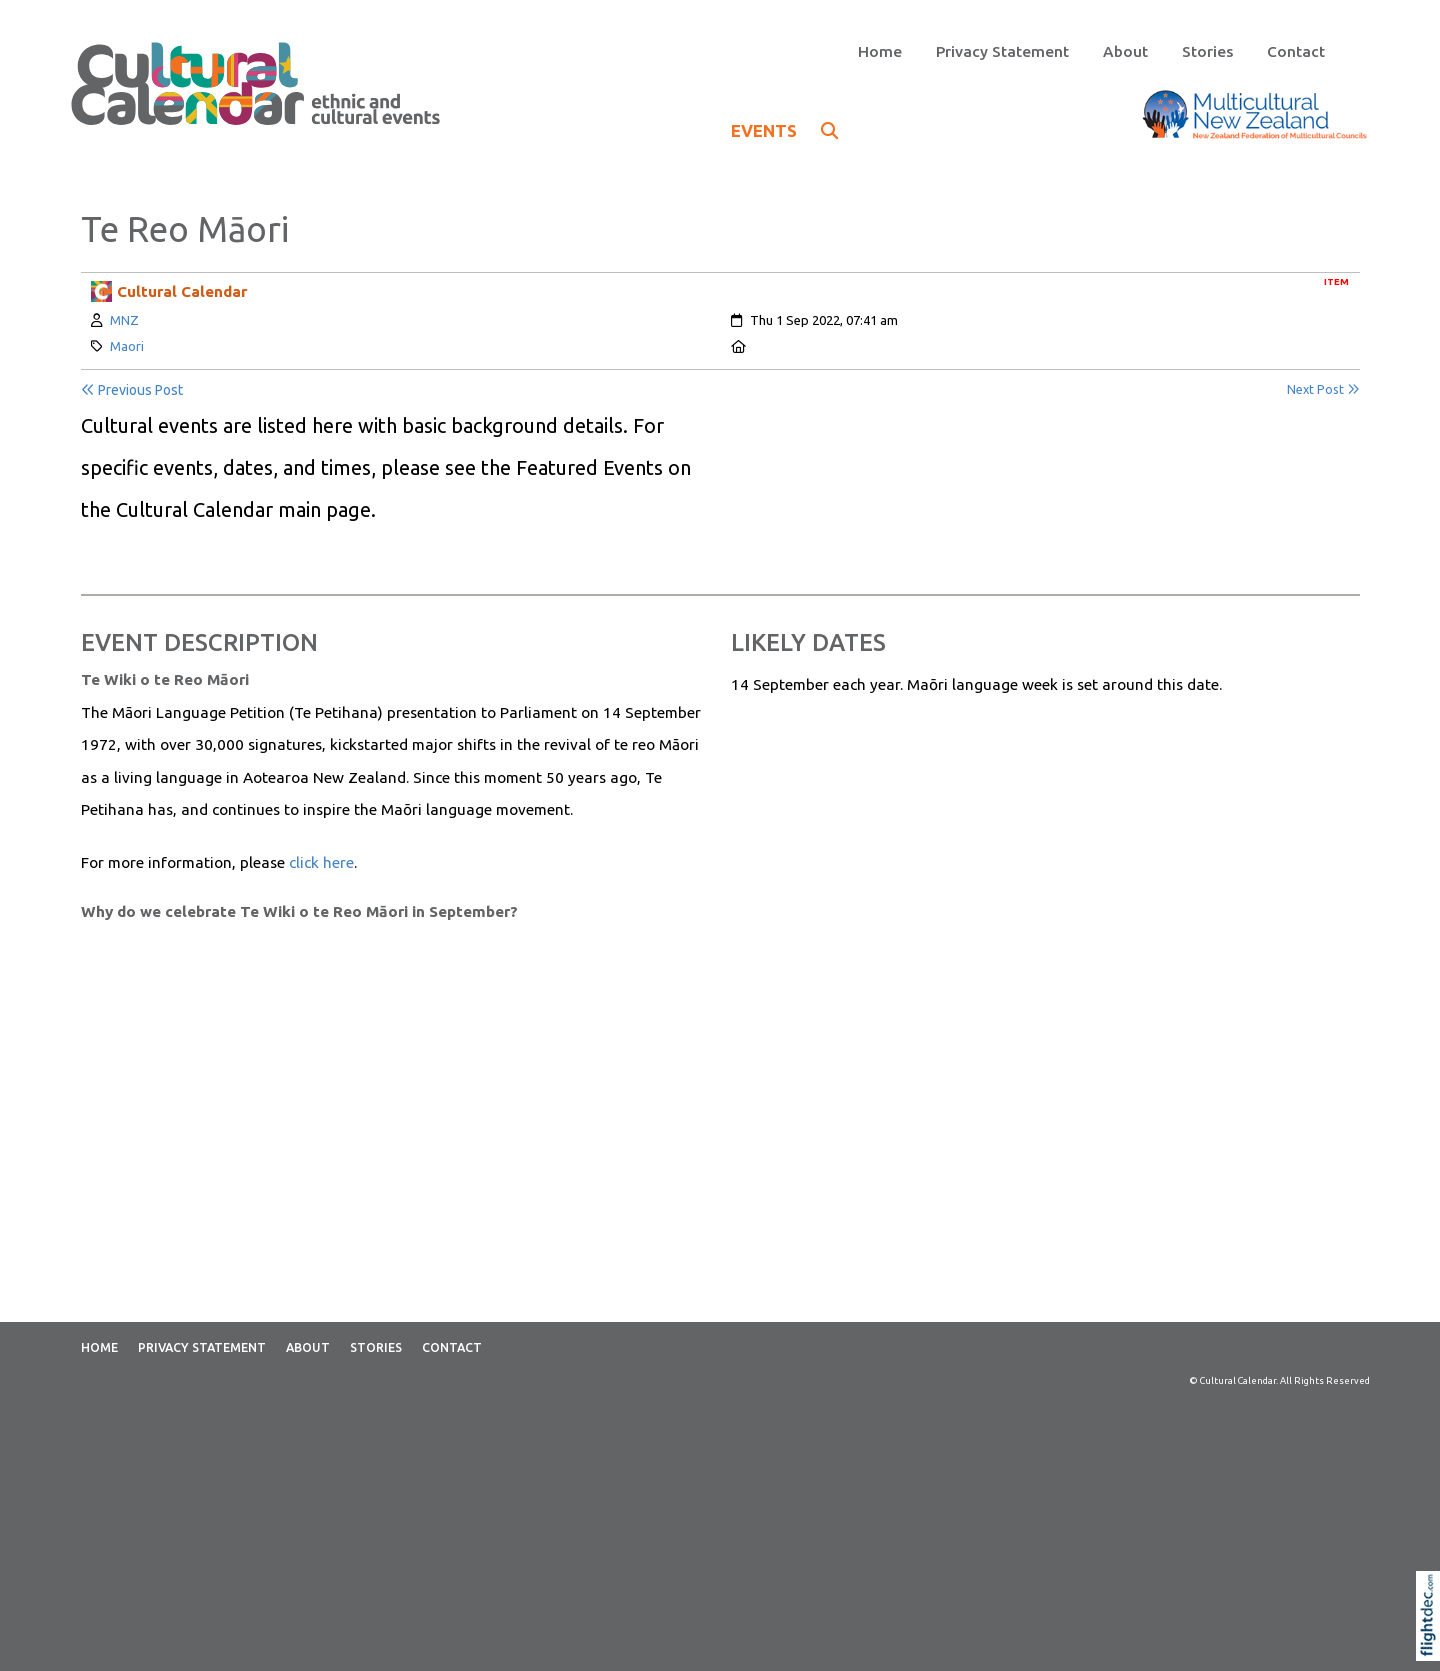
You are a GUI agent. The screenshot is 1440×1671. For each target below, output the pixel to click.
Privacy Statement (1002, 51)
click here (321, 862)
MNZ (124, 320)
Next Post (1323, 389)
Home (880, 51)
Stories (1207, 51)
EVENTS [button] (784, 130)
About (1125, 51)
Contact (1296, 51)
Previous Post (132, 390)
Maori (127, 346)
